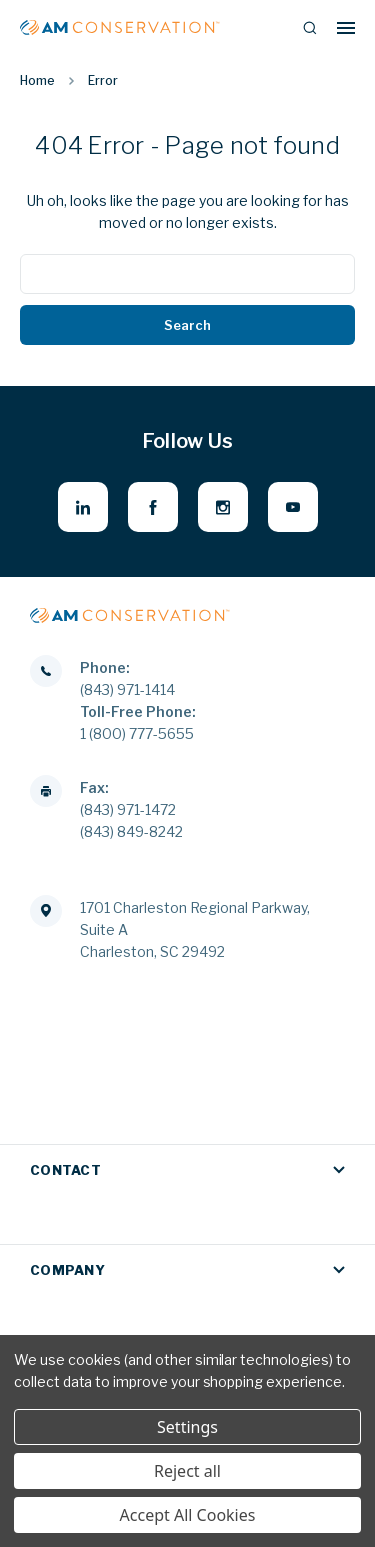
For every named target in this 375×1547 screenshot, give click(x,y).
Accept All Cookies (188, 1515)
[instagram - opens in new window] (223, 507)
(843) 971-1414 (127, 689)
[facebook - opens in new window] (153, 507)
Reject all (187, 1471)
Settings (187, 1427)
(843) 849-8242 (131, 831)
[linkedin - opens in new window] (83, 507)
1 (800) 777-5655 (137, 733)
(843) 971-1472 (128, 809)
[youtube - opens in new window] (293, 507)
